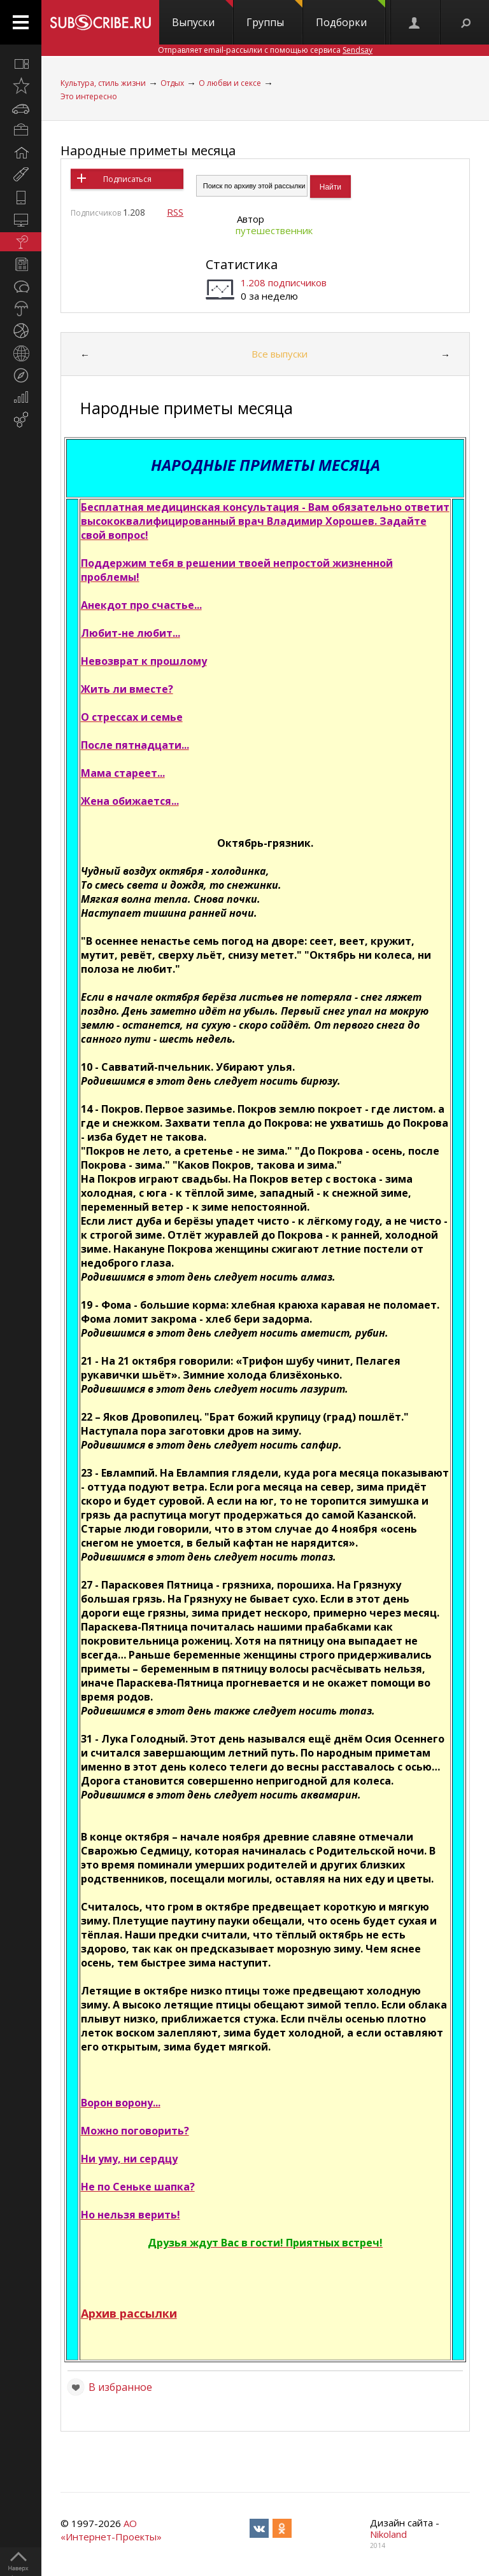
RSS (175, 211)
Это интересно (88, 96)
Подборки (350, 14)
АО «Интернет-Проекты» (111, 2530)
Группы (274, 14)
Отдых (172, 83)
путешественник (274, 230)
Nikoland (388, 2534)
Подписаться (127, 179)
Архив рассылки (129, 2313)
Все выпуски (280, 353)
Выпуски (202, 14)
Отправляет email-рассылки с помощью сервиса (265, 50)
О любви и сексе (230, 83)
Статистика (242, 264)
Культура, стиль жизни (103, 83)
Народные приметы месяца (148, 150)
